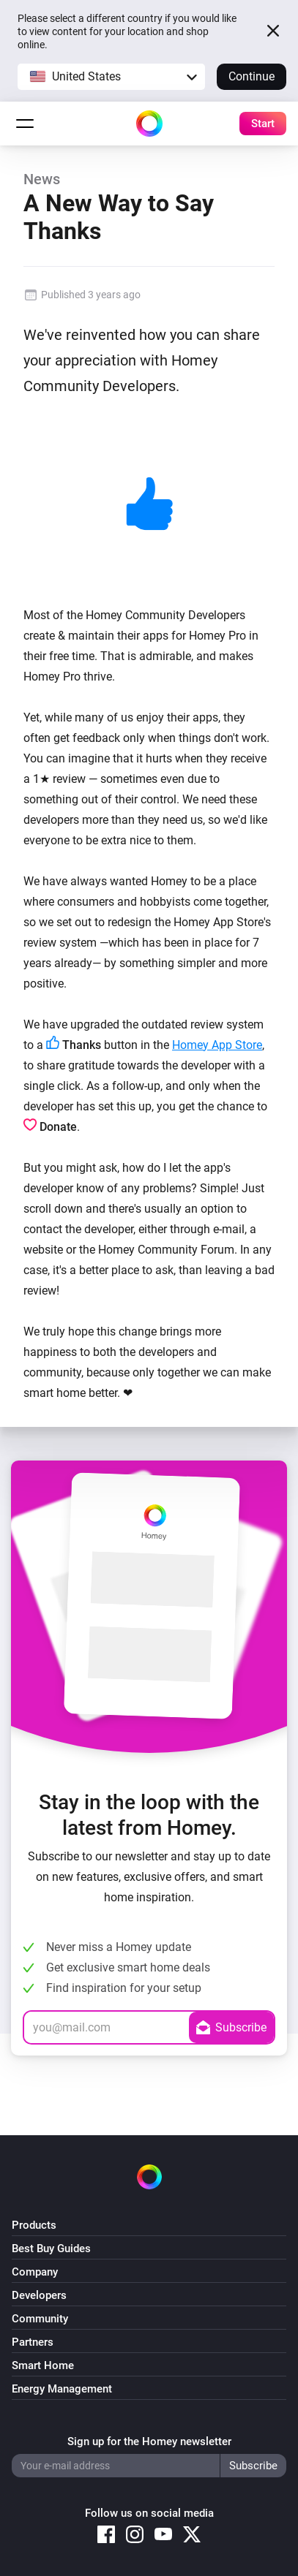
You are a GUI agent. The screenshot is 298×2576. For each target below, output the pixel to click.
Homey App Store (217, 1045)
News (41, 179)
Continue (251, 76)
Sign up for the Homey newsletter (149, 2441)
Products (34, 2225)
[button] (111, 77)
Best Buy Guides (51, 2248)
